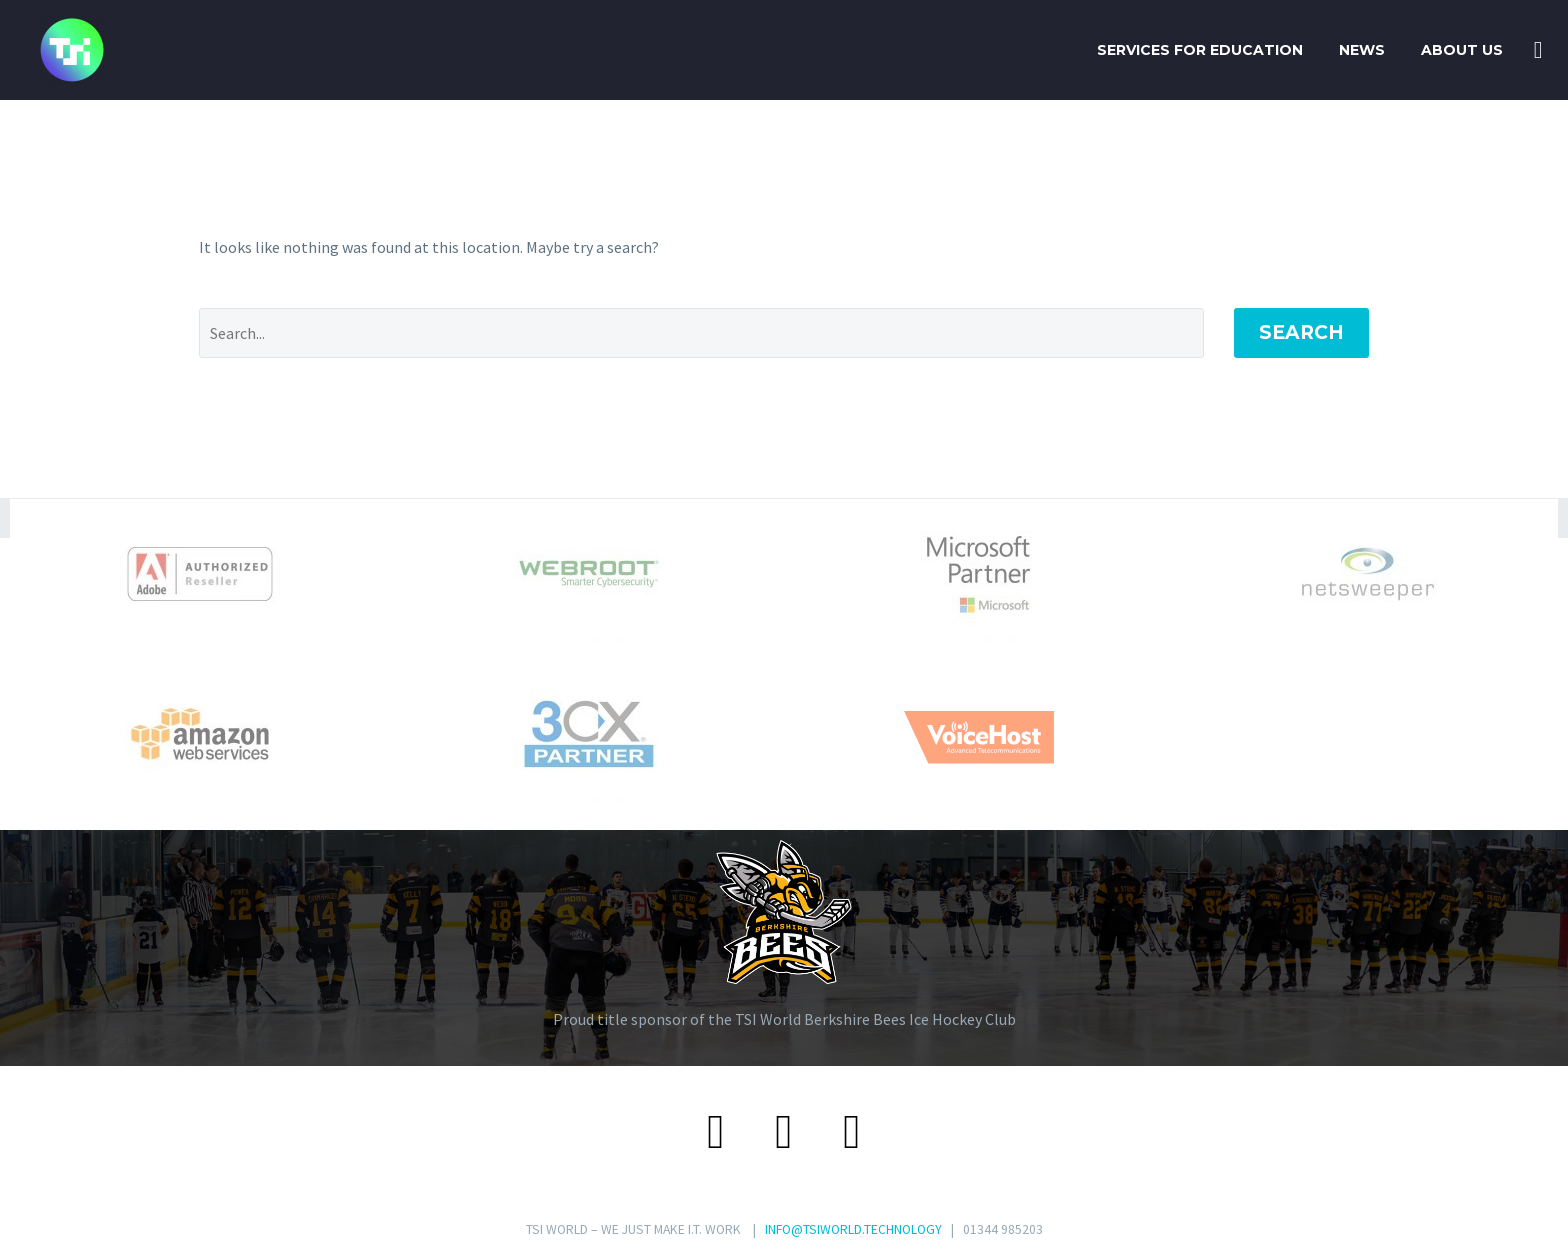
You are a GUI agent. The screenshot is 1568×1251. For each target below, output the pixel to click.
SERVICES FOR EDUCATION (1200, 50)
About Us (1462, 50)
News (1362, 50)
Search (1301, 332)
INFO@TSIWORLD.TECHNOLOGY (853, 1229)
